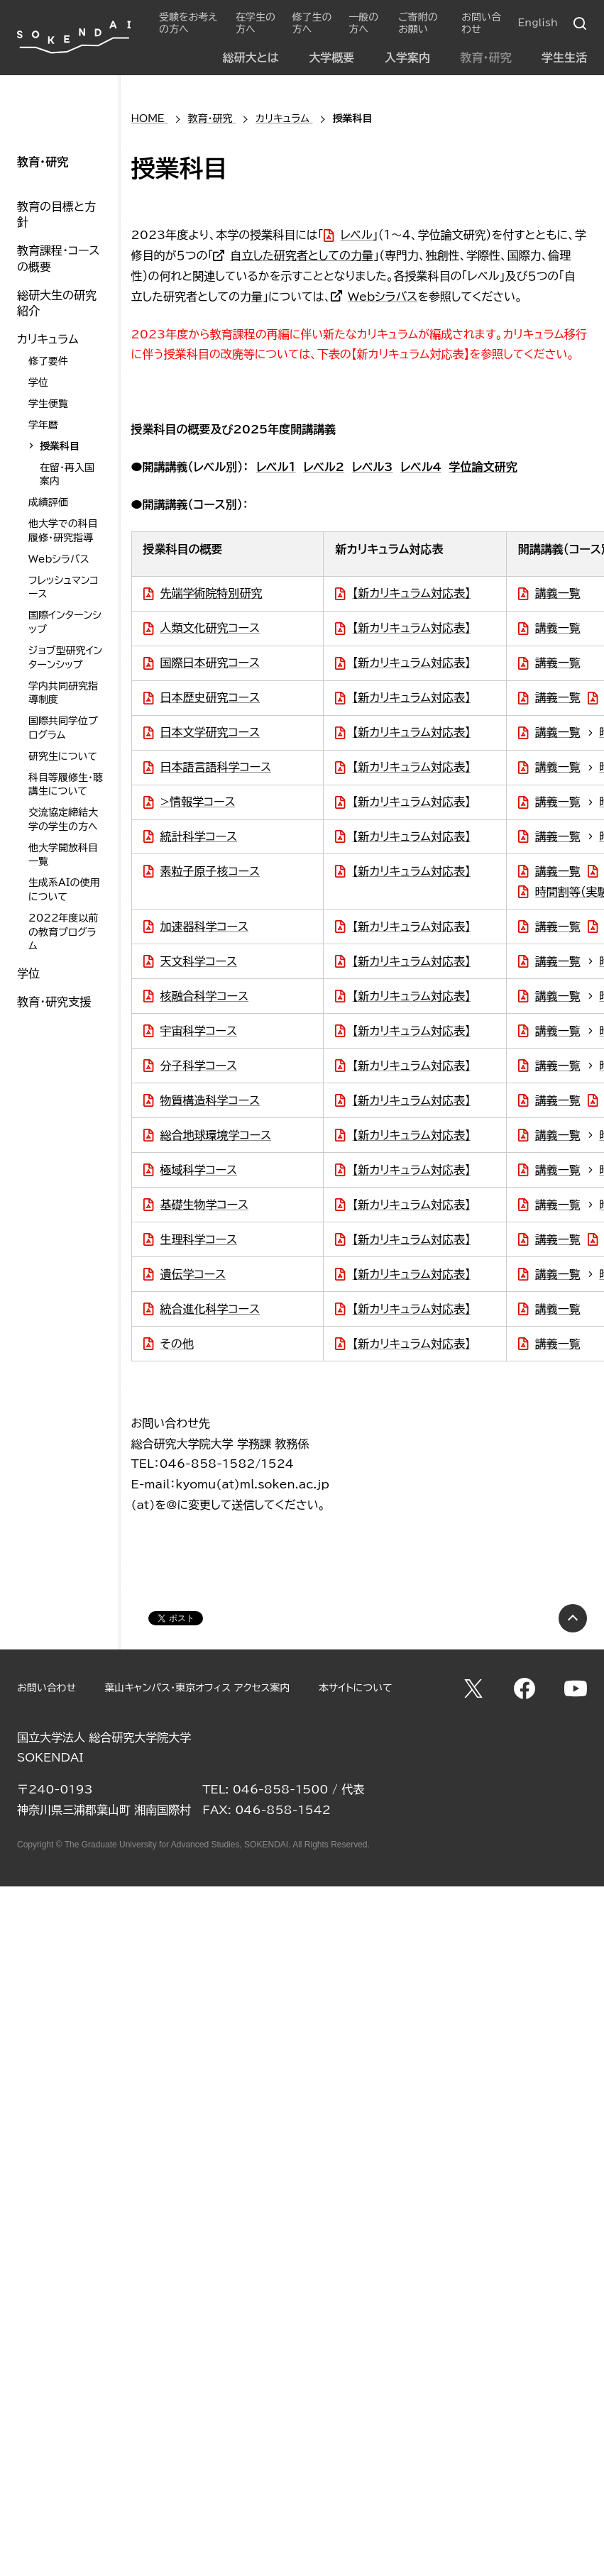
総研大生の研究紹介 (57, 302)
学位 (38, 382)
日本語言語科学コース (215, 767)
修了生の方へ (312, 23)
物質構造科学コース (210, 1100)
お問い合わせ (481, 23)
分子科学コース (198, 1065)
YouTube (575, 1688)
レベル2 (323, 466)
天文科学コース (198, 961)
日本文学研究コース (210, 732)
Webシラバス (382, 296)
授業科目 (59, 446)
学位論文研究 (483, 466)
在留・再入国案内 (67, 475)
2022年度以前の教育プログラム (63, 932)
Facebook (524, 1688)
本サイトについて (355, 1688)
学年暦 (43, 425)
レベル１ (276, 466)
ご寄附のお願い (418, 23)
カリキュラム (48, 339)
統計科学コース (198, 836)
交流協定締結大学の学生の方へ (63, 819)
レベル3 (372, 466)
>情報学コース (198, 801)
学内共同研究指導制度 (63, 693)
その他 (177, 1343)
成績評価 (48, 502)
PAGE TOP (573, 1618)
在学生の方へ (255, 23)
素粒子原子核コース (210, 871)
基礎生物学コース (204, 1204)
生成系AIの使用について (64, 890)
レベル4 (420, 466)
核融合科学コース (204, 996)
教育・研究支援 (54, 1001)
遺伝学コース (193, 1274)
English (538, 23)
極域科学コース (198, 1170)
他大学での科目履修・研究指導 (63, 531)
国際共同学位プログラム (63, 728)
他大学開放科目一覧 (63, 855)
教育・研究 (485, 57)
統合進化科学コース (210, 1309)
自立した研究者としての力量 (301, 255)
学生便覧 (48, 404)
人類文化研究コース (210, 628)
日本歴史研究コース (210, 697)
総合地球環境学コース (215, 1135)
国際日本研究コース (210, 662)
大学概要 (331, 57)
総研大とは (250, 57)
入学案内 (407, 57)
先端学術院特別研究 (211, 593)
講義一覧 (558, 593)
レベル (357, 235)
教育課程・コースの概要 (58, 258)
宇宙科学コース (198, 1031)
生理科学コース (198, 1239)
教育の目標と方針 (56, 214)
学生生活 (564, 57)
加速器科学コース (204, 926)
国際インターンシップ (64, 622)
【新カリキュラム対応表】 (411, 593)
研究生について (62, 756)
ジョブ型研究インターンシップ (65, 658)
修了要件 (48, 361)
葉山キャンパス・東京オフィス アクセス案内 (197, 1688)
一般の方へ (363, 23)
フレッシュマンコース (63, 587)
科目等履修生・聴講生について (65, 785)
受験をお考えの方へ (188, 23)
